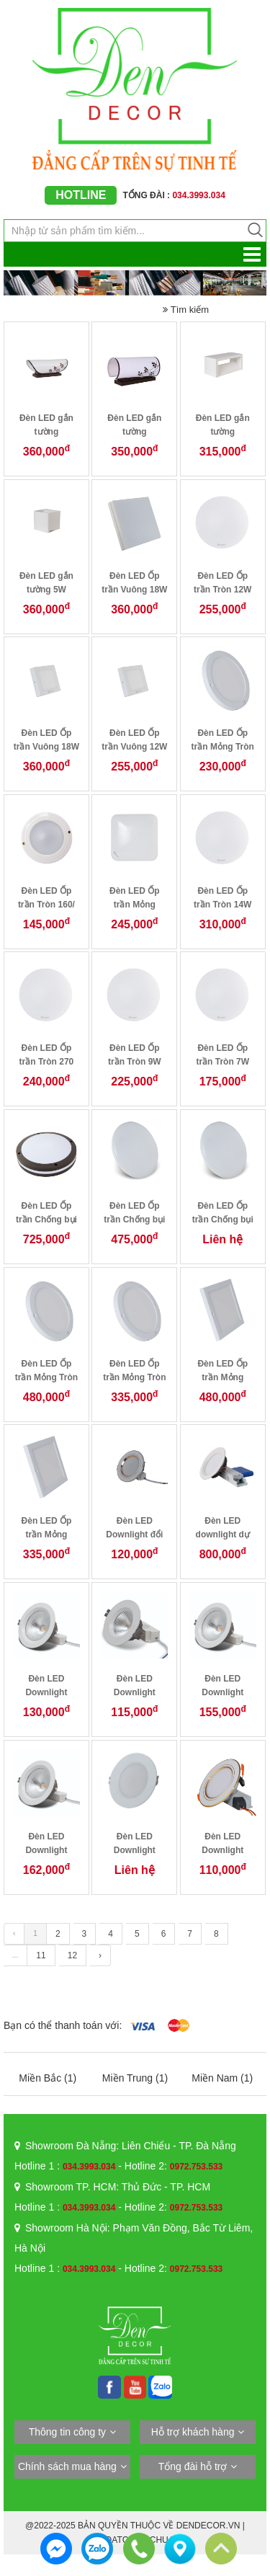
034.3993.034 (89, 2167)
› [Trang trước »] (100, 1955)
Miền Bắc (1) (47, 2078)
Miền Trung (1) (135, 2078)
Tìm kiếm (186, 309)
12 (72, 1955)
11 (40, 1955)
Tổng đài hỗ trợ (193, 2466)
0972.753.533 (196, 2167)
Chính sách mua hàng (67, 2466)
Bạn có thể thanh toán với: (63, 2025)
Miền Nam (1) (222, 2078)
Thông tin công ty (67, 2432)
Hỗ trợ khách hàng (193, 2432)
